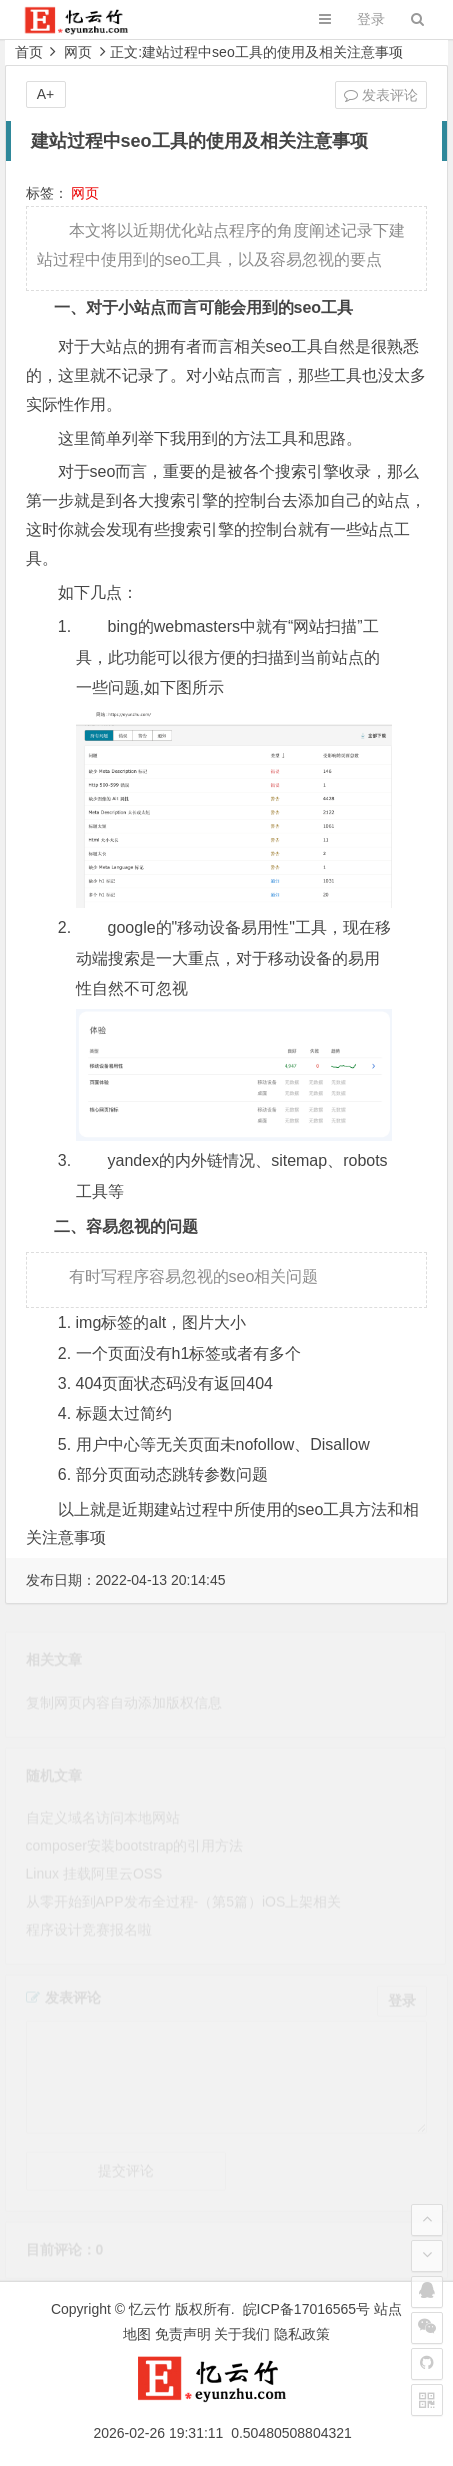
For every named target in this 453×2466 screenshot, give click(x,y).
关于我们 (242, 2334)
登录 (371, 19)
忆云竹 (150, 2309)
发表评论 (381, 95)
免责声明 (183, 2334)
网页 (78, 52)
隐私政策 (302, 2334)
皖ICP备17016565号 (307, 2309)
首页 (29, 52)
